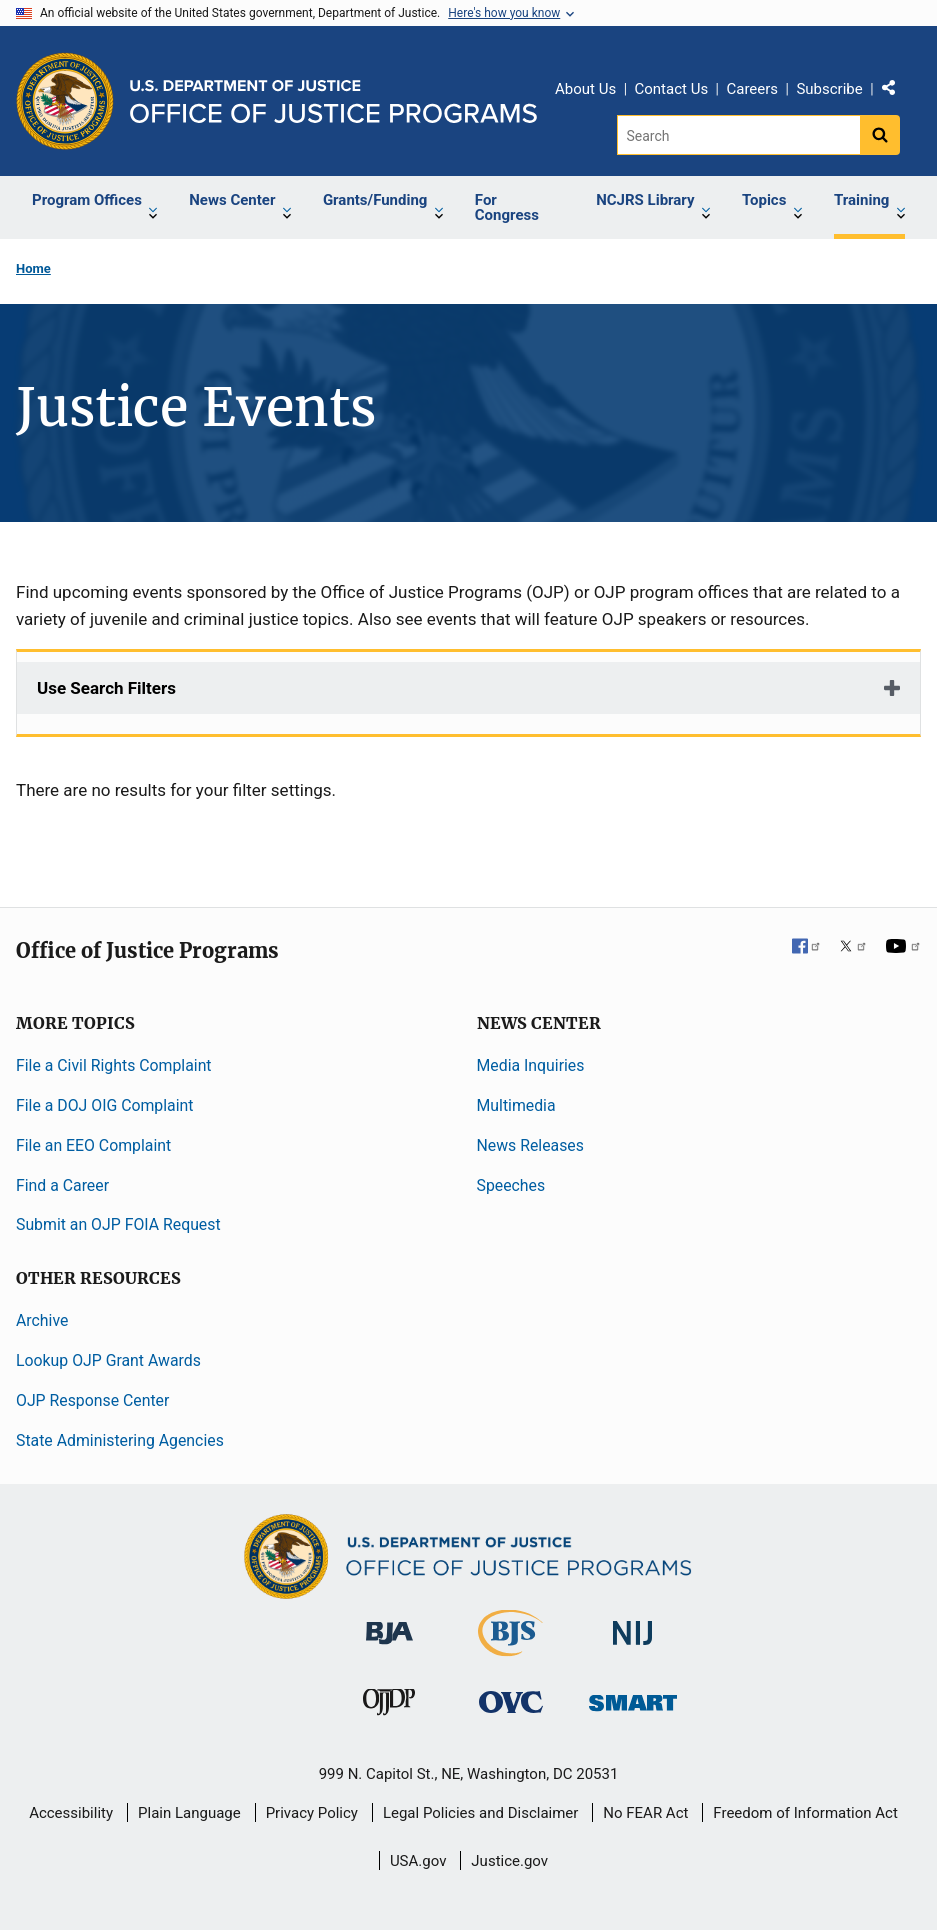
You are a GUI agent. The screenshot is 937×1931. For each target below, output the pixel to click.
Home (33, 268)
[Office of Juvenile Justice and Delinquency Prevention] (389, 1706)
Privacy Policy (312, 1813)
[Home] (333, 101)
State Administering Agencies (120, 1440)
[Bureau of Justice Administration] (389, 1623)
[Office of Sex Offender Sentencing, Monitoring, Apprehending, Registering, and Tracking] (633, 1697)
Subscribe (829, 89)
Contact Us (672, 89)
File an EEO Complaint (93, 1145)
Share (896, 92)
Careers (752, 89)
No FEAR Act (645, 1813)
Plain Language (189, 1813)
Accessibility (71, 1813)
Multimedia (516, 1105)
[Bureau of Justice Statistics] (510, 1647)
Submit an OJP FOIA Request (118, 1224)
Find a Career (62, 1185)
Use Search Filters (106, 688)
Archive (42, 1320)
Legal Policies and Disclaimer (480, 1813)
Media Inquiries (531, 1065)
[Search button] (880, 135)
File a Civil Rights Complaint (114, 1065)
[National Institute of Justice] (633, 1624)
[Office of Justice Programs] (65, 101)
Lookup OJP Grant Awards (108, 1360)
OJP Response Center (92, 1400)
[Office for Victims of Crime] (511, 1701)
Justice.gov (509, 1861)
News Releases (530, 1145)
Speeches (511, 1185)
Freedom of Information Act (805, 1813)
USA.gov (418, 1861)
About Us (585, 89)
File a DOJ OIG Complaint (104, 1105)
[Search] (738, 135)
